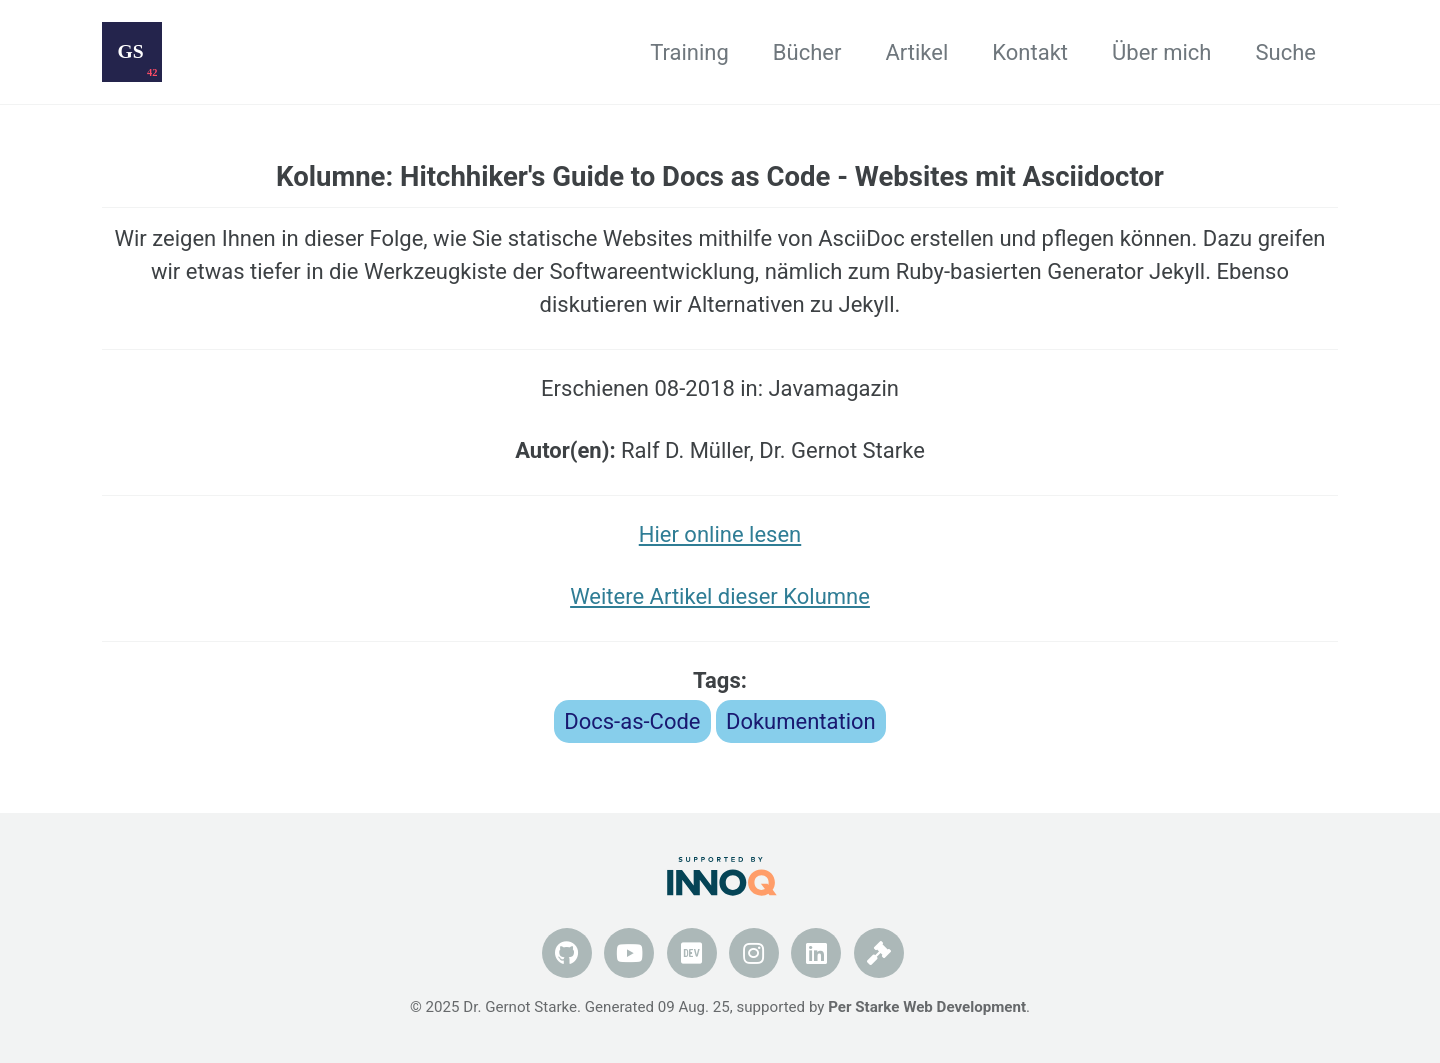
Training (689, 52)
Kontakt (1030, 52)
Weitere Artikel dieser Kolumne (720, 596)
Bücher (807, 52)
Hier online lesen (720, 534)
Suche (1286, 52)
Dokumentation (801, 721)
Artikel (916, 52)
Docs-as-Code (632, 721)
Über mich (1161, 52)
